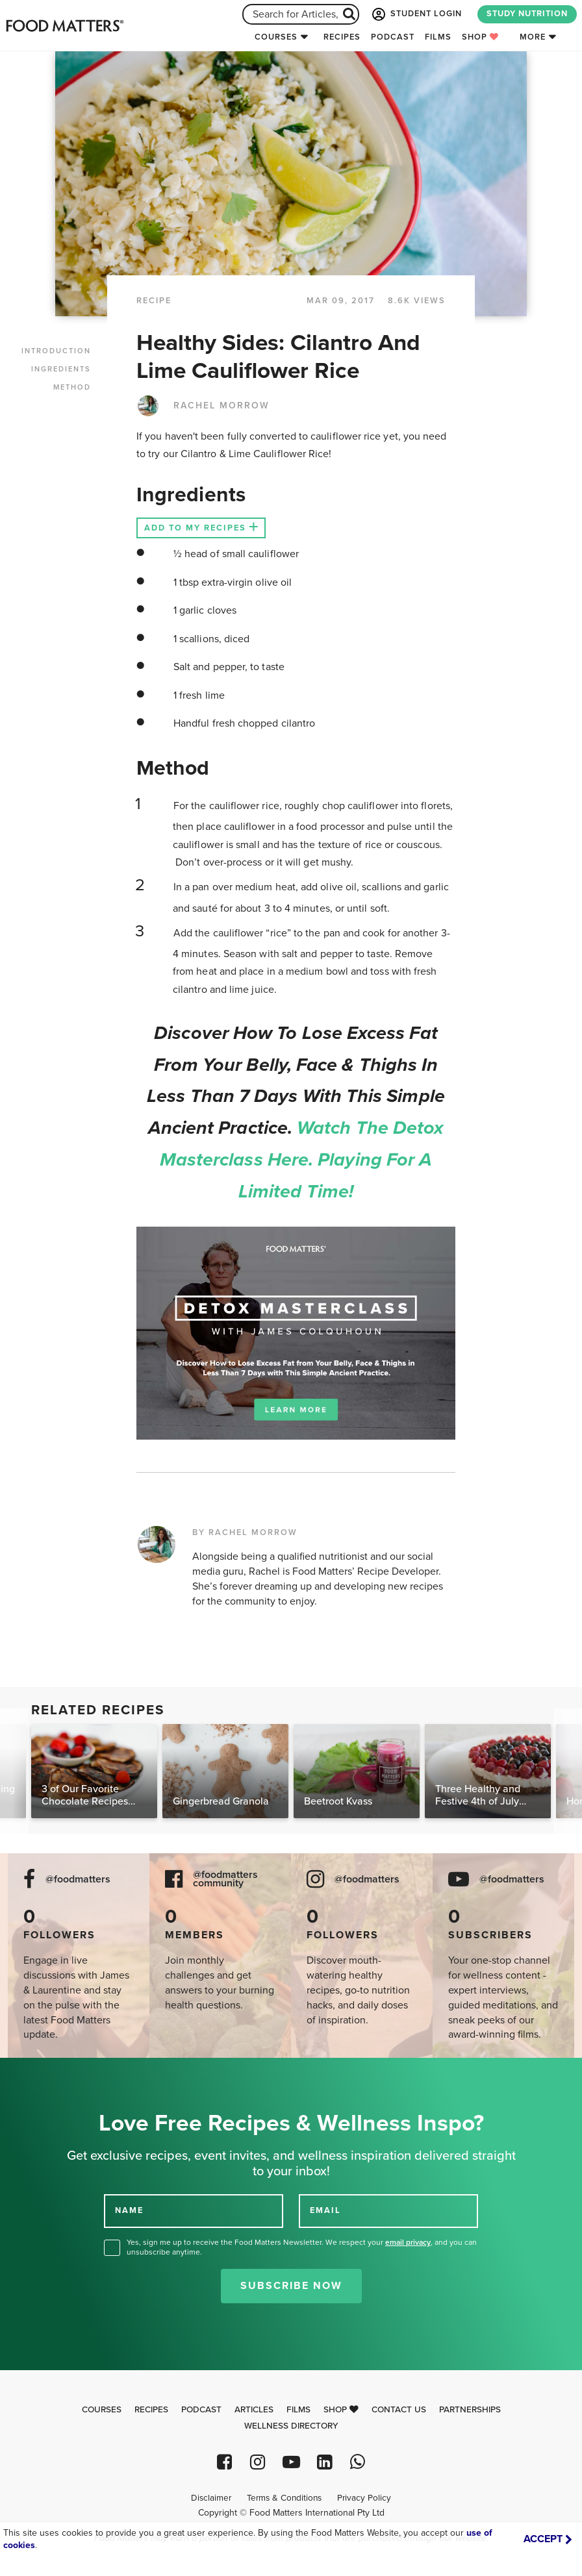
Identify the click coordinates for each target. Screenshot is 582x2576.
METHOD (72, 387)
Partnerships (470, 2410)
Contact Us (399, 2410)
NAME (129, 2210)
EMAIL (325, 2210)
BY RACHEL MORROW (244, 1532)
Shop (480, 37)
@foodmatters (77, 1879)
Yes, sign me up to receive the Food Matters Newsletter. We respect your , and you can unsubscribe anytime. (302, 2247)
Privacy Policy (364, 2498)
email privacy (408, 2242)
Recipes (342, 37)
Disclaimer (211, 2498)
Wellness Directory (291, 2426)
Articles (253, 2410)
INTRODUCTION (56, 351)
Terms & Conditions (284, 2498)
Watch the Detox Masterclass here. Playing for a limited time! (302, 1160)
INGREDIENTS (61, 369)
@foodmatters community (225, 1879)
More (533, 37)
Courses (276, 37)
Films (438, 37)
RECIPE (153, 300)
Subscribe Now (291, 2285)
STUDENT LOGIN (416, 14)
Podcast (392, 37)
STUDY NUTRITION (527, 13)
